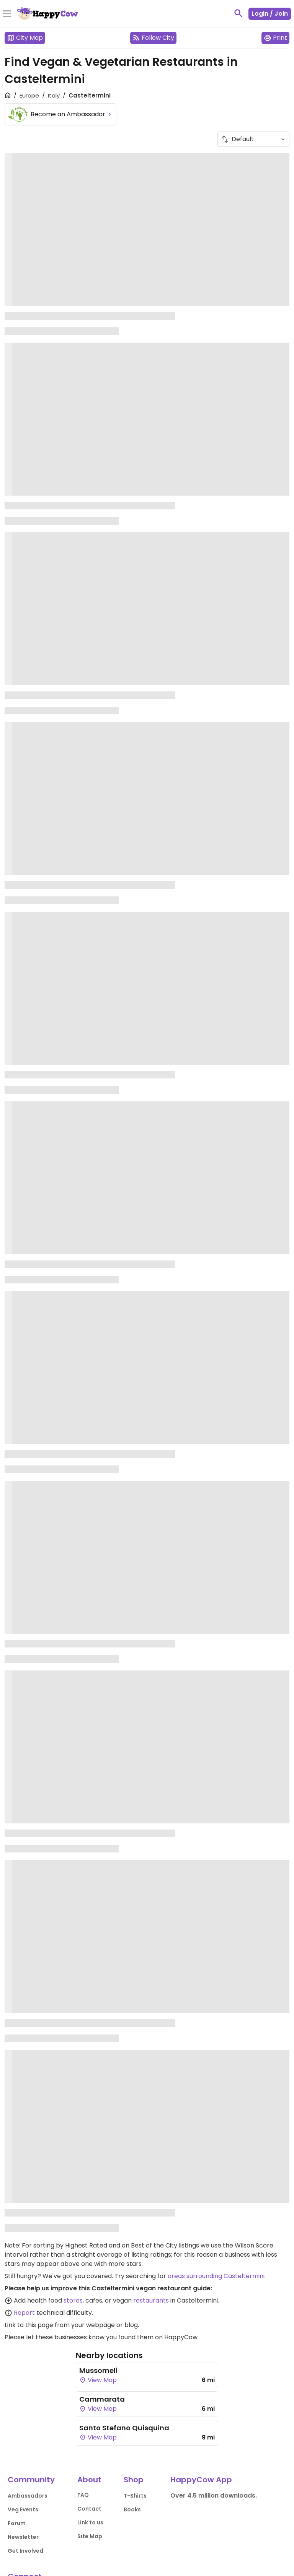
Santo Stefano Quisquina (124, 2428)
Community (31, 2479)
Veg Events (23, 2509)
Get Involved (25, 2551)
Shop (134, 2479)
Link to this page (29, 2325)
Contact (89, 2509)
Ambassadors (27, 2496)
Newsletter (23, 2537)
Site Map (89, 2536)
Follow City (153, 37)
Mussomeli (98, 2370)
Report (24, 2312)
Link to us (90, 2522)
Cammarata (102, 2399)
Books (132, 2509)
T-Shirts (135, 2496)
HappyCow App (201, 2479)
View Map (98, 2380)
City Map (25, 37)
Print (275, 37)
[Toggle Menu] (7, 14)
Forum (17, 2523)
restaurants (151, 2300)
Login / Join (270, 13)
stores (73, 2300)
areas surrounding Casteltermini (216, 2276)
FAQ (83, 2495)
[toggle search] (238, 13)
